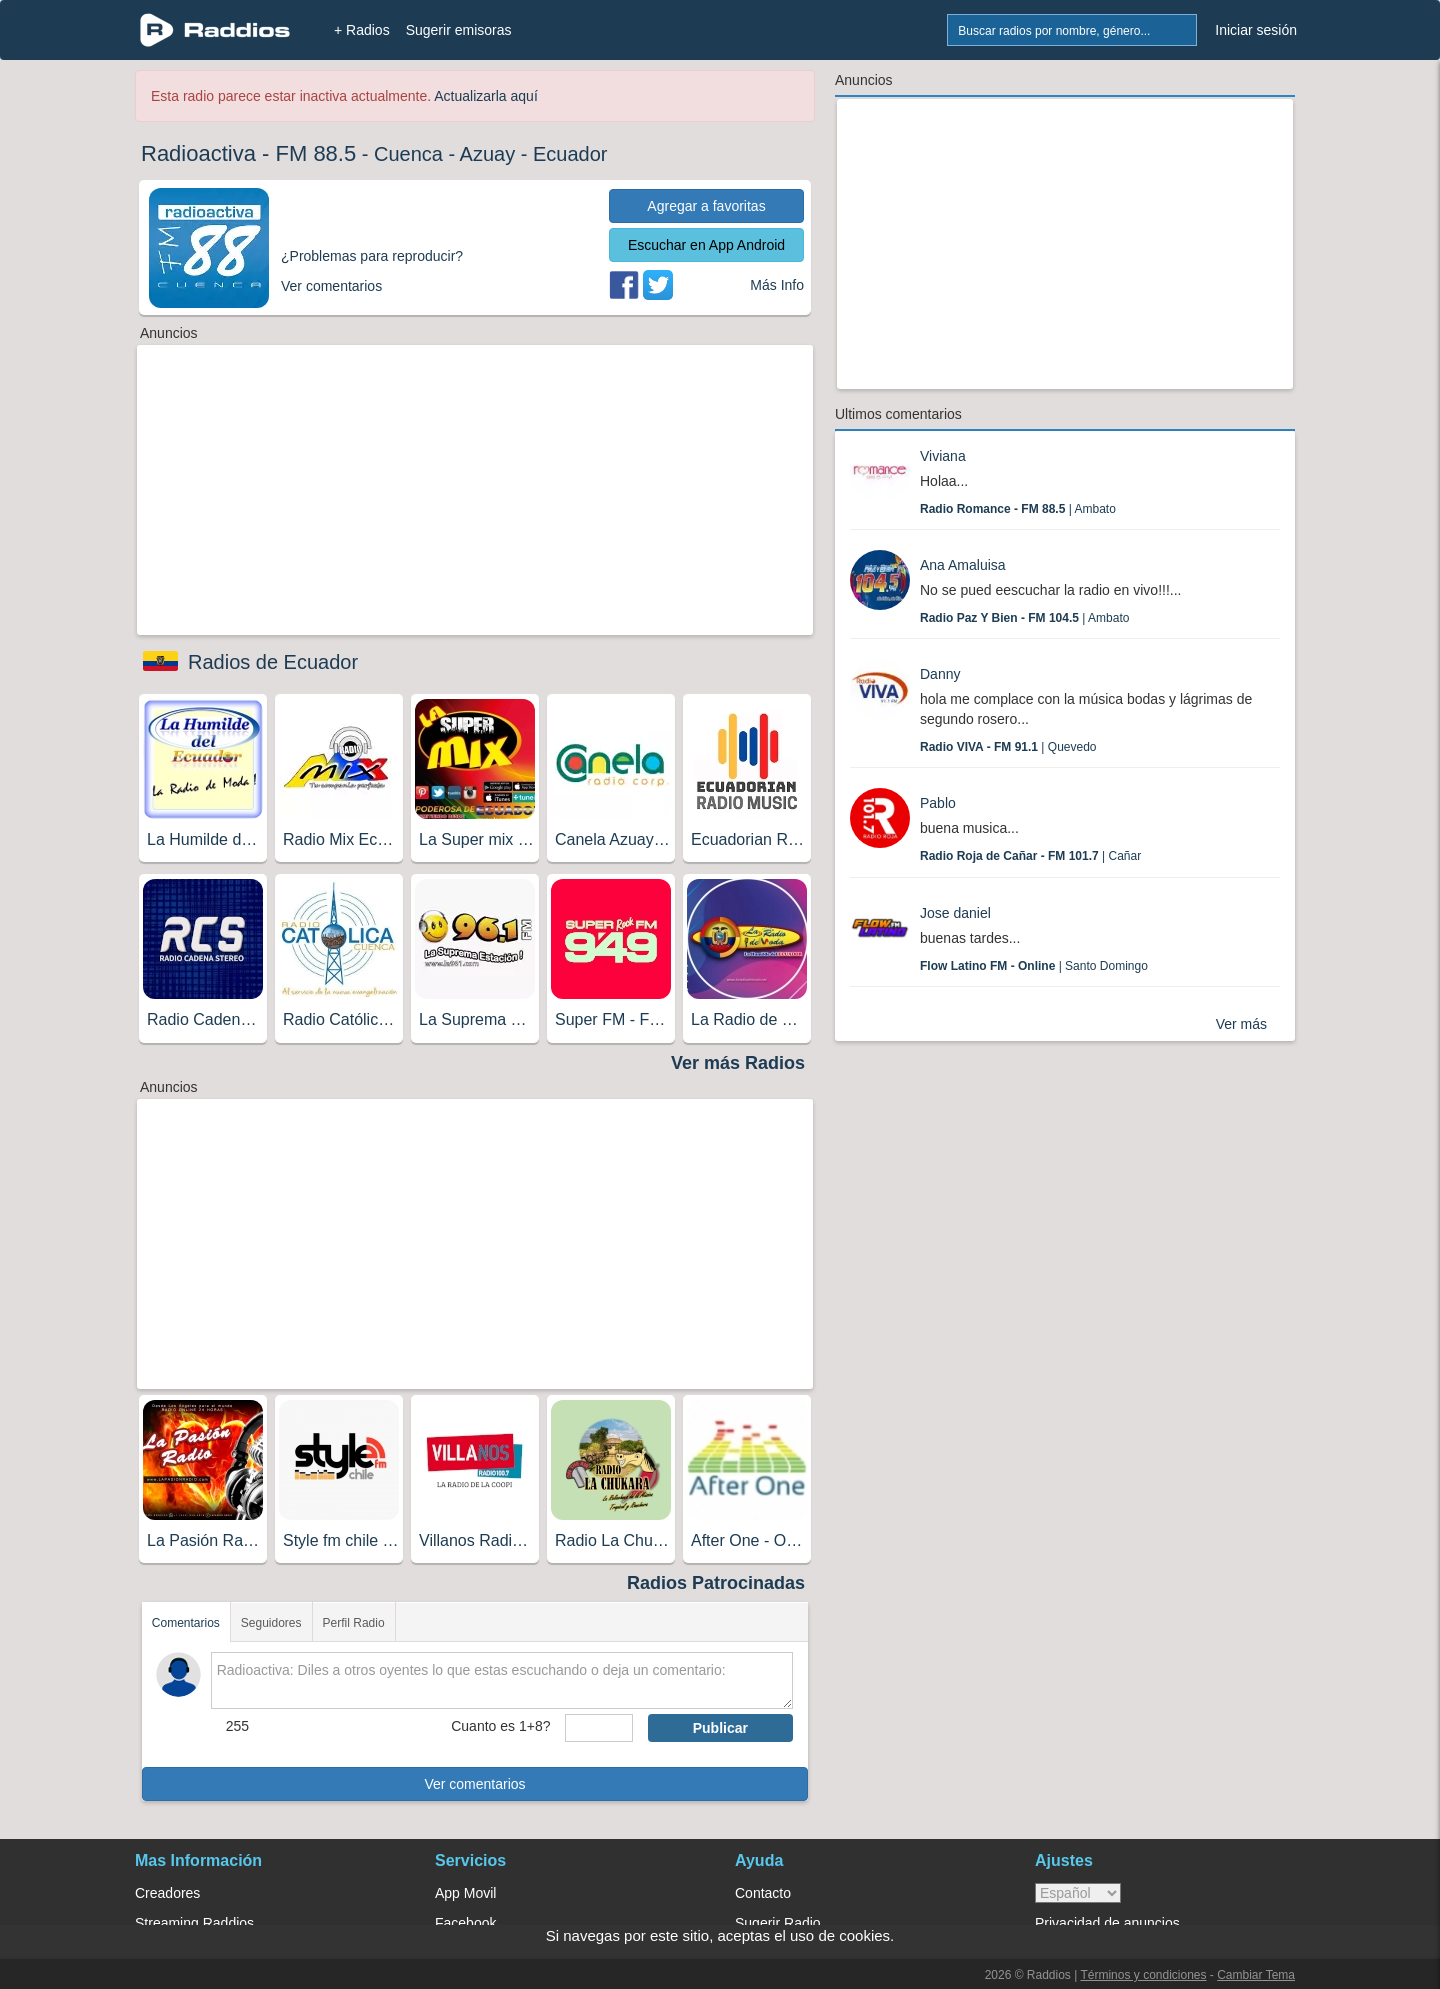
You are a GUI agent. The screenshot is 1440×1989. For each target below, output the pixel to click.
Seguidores (271, 1623)
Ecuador (570, 154)
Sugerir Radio (778, 1923)
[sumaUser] (598, 1728)
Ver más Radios (738, 1063)
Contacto (763, 1893)
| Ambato (1018, 509)
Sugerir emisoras (459, 30)
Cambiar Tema (1256, 1975)
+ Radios (362, 30)
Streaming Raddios (194, 1923)
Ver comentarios (474, 1784)
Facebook (465, 1923)
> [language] (1078, 1893)
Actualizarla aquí (486, 96)
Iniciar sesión (1256, 30)
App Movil (465, 1893)
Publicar (720, 1728)
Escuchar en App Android (706, 245)
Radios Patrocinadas (716, 1583)
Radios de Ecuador (273, 662)
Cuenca (408, 154)
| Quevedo (1008, 747)
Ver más (1241, 1024)
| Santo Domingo (1034, 966)
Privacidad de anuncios (1107, 1923)
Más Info (777, 285)
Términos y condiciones (1143, 1975)
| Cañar (1030, 856)
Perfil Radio (354, 1623)
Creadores (167, 1893)
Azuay (488, 154)
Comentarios (186, 1623)
